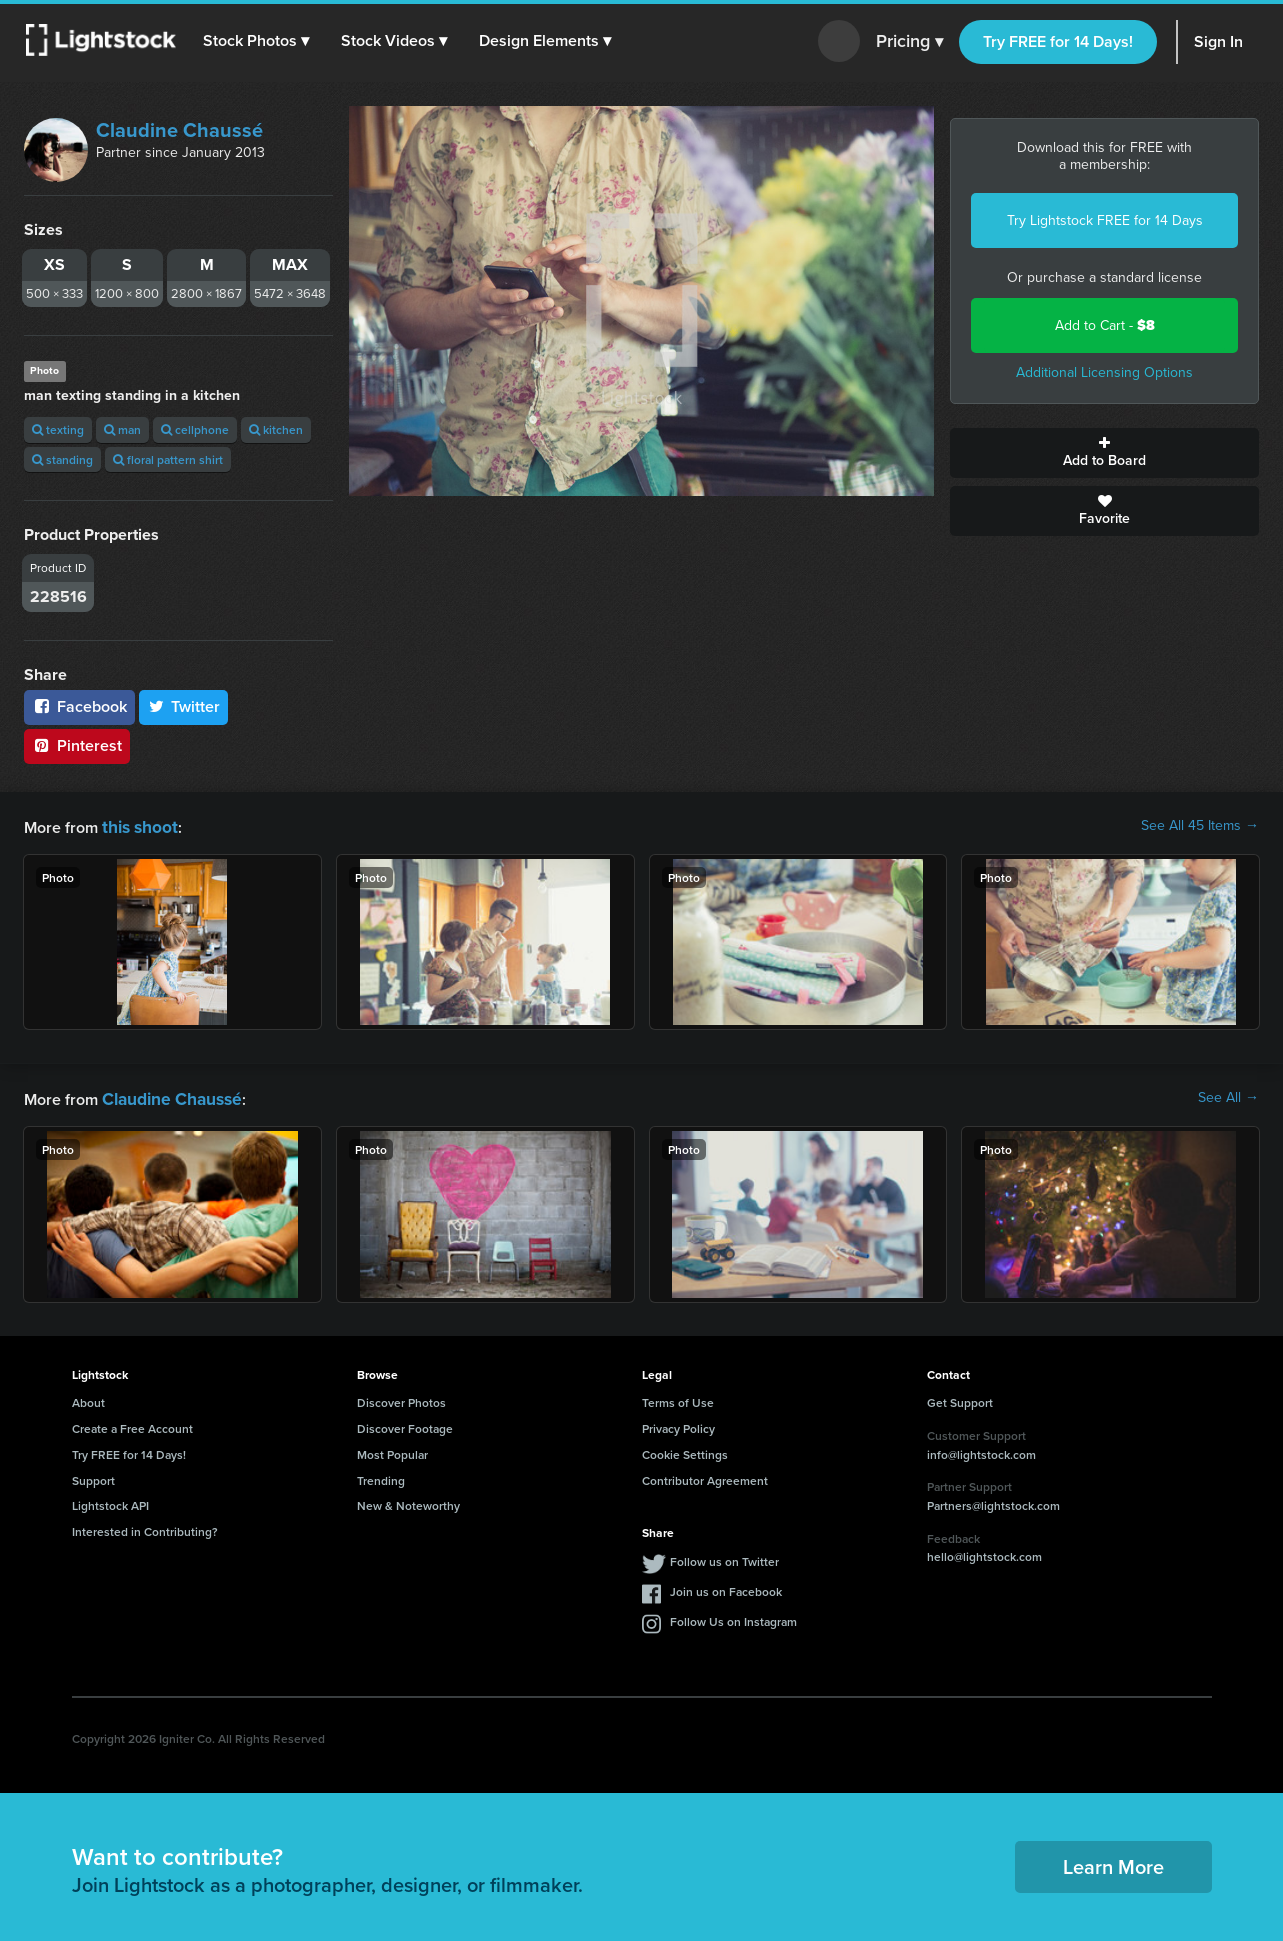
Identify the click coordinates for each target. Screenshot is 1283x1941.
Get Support (960, 1398)
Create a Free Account (132, 1424)
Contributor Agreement (705, 1476)
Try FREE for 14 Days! (1058, 41)
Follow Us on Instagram (733, 1617)
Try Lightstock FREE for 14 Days (1105, 220)
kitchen (276, 429)
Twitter (184, 706)
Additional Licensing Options (1104, 372)
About (88, 1398)
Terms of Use (678, 1398)
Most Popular (392, 1450)
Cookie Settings (685, 1450)
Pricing (909, 42)
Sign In (1218, 41)
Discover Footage (405, 1424)
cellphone (195, 429)
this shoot (137, 825)
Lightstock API (110, 1501)
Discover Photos (401, 1398)
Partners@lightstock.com (993, 1501)
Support (93, 1476)
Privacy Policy (678, 1424)
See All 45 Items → (1200, 826)
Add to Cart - (1105, 325)
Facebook (79, 706)
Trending (381, 1476)
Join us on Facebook (726, 1587)
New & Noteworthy (408, 1501)
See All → (1228, 1096)
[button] (259, 41)
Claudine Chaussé (179, 130)
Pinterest (77, 745)
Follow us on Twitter (724, 1557)
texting (58, 429)
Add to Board (1104, 453)
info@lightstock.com (981, 1450)
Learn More (1113, 1862)
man (122, 429)
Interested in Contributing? (145, 1527)
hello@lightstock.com (984, 1552)
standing (62, 459)
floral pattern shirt (168, 459)
